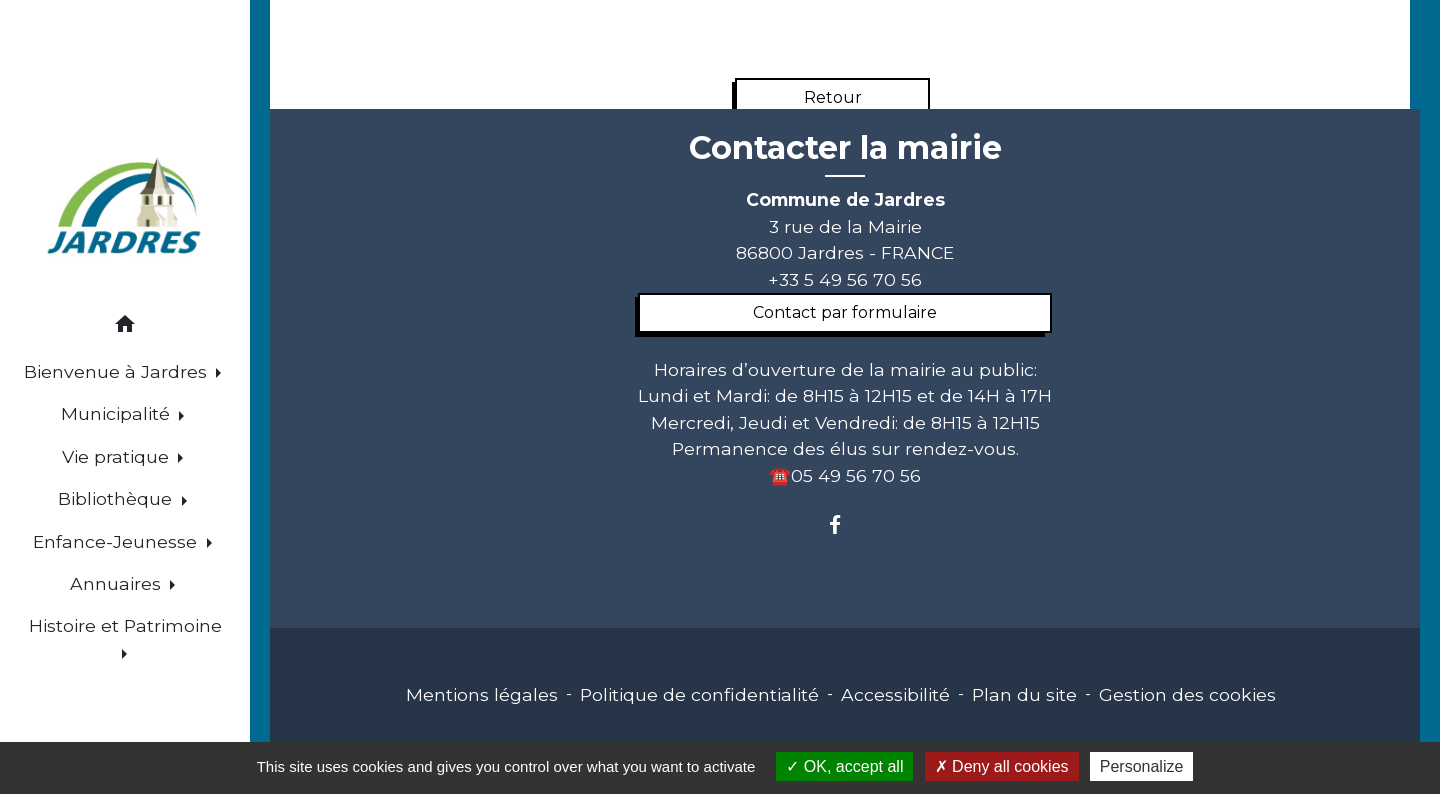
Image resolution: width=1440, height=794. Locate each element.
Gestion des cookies (1187, 694)
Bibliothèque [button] (117, 498)
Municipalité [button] (118, 413)
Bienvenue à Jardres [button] (118, 371)
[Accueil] (125, 208)
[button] (125, 327)
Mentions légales (482, 694)
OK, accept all (844, 766)
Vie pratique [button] (118, 456)
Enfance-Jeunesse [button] (117, 541)
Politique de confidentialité (699, 694)
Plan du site (1024, 694)
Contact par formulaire (845, 312)
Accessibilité (895, 694)
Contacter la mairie (845, 148)
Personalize (1142, 766)
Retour (833, 97)
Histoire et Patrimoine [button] (125, 625)
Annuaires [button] (118, 583)
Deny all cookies (1002, 766)
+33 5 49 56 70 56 (845, 279)
